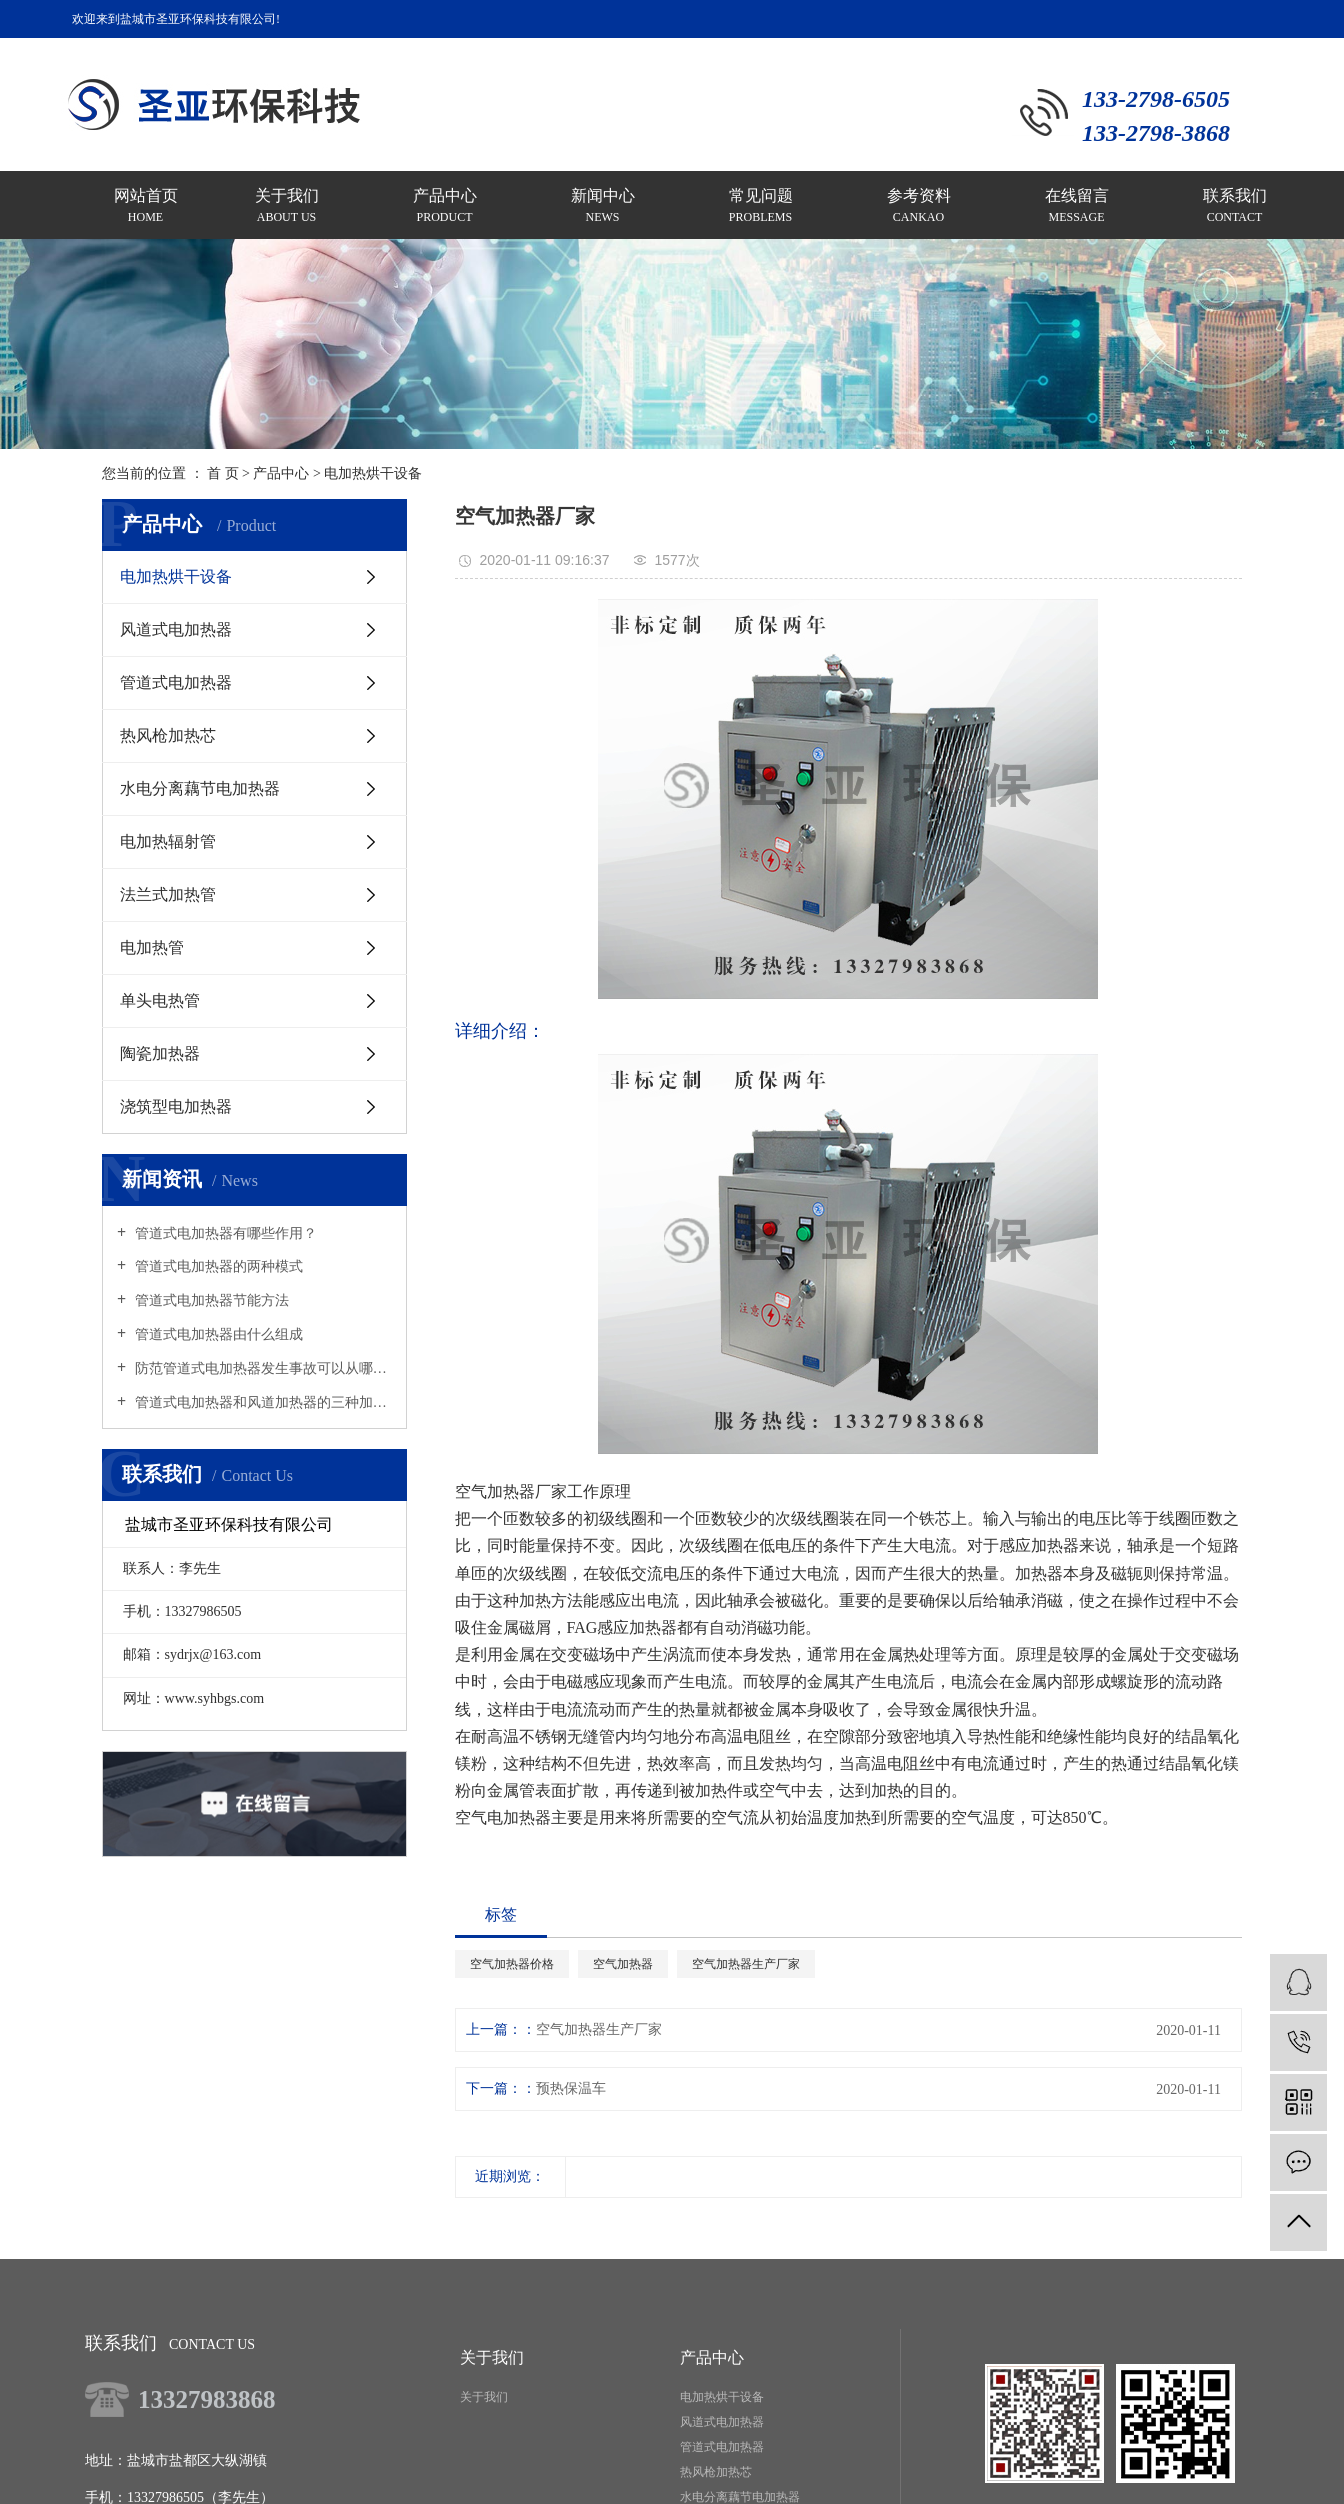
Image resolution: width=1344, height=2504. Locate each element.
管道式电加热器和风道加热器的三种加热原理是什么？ (261, 1402)
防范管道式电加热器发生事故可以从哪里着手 (261, 1368)
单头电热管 (160, 1000)
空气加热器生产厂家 (746, 1964)
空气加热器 (623, 1964)
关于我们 (484, 2397)
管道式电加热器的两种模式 (217, 1266)
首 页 (223, 473)
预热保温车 (571, 2088)
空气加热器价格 (512, 1964)
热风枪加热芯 (168, 735)
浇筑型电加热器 (176, 1106)
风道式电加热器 (176, 629)
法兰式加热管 (168, 894)
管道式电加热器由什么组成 (217, 1334)
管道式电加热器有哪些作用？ (224, 1233)
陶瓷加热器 (160, 1053)
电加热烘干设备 (373, 473)
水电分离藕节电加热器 (200, 788)
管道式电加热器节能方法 (210, 1300)
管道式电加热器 (176, 682)
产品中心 (281, 473)
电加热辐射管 (168, 841)
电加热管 (152, 947)
